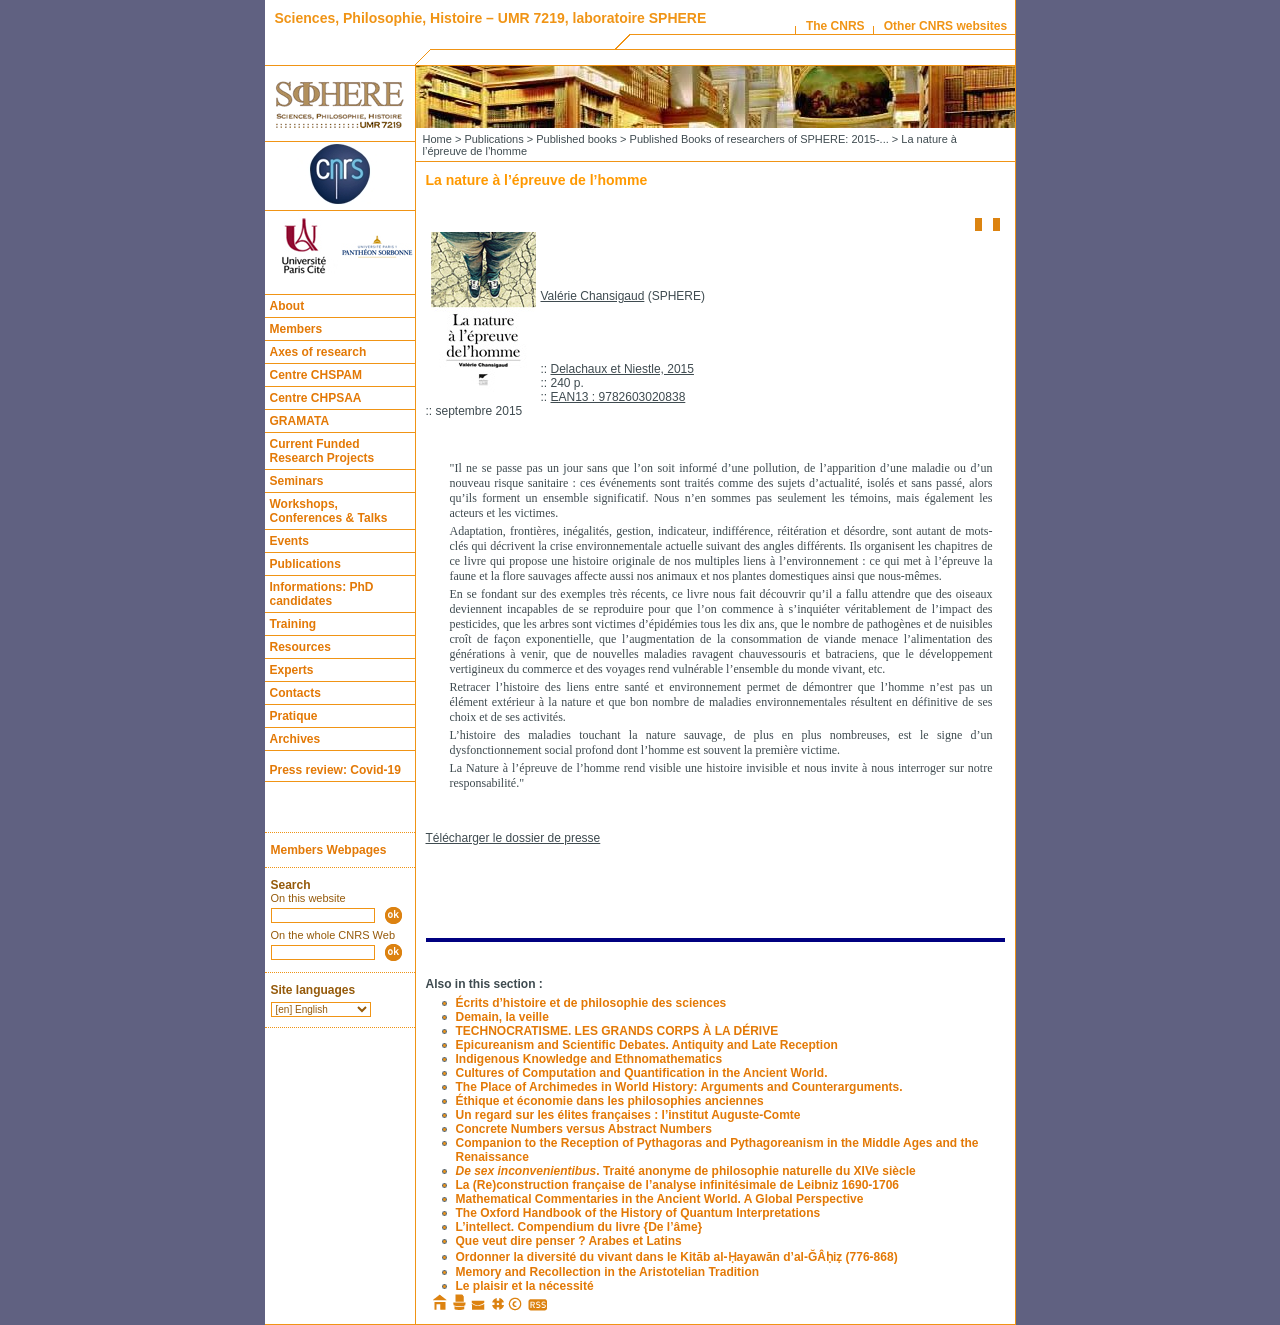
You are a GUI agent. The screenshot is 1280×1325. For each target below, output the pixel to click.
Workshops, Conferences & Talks (329, 511)
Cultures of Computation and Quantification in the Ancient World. (642, 1073)
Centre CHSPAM (316, 375)
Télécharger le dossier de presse (513, 838)
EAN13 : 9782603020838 (618, 397)
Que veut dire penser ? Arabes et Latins (569, 1241)
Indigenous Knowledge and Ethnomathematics (589, 1059)
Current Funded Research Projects (322, 451)
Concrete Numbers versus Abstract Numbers (584, 1129)
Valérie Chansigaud (593, 296)
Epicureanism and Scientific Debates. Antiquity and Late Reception (647, 1045)
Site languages (313, 990)
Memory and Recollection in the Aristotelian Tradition (608, 1272)
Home (437, 139)
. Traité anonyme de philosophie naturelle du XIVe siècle (686, 1171)
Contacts (295, 693)
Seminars (297, 481)
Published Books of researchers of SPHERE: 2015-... (759, 139)
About (287, 306)
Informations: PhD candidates (322, 594)
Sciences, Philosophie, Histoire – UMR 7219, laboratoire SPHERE (491, 18)
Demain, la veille (502, 1017)
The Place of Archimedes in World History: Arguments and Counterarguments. (679, 1087)
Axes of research (318, 352)
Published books (576, 139)
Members (296, 329)
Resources (300, 647)
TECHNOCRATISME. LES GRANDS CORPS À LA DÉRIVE (617, 1031)
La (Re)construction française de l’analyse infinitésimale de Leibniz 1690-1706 (678, 1185)
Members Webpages (329, 850)
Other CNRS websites (945, 26)
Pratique (294, 716)
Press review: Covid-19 (335, 770)
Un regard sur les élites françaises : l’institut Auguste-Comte (628, 1115)
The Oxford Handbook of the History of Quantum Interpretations (638, 1213)
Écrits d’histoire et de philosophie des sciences (591, 1003)
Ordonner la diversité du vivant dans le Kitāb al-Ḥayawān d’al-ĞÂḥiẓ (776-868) (677, 1257)
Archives (295, 739)
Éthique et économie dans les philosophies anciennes (610, 1101)
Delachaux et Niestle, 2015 (622, 369)
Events (289, 541)
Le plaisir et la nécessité (525, 1286)
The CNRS (835, 26)
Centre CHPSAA (316, 398)
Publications (305, 564)
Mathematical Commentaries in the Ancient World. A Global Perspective (660, 1199)
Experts (292, 670)
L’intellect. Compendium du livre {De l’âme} (579, 1227)
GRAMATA (300, 421)
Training (293, 624)
